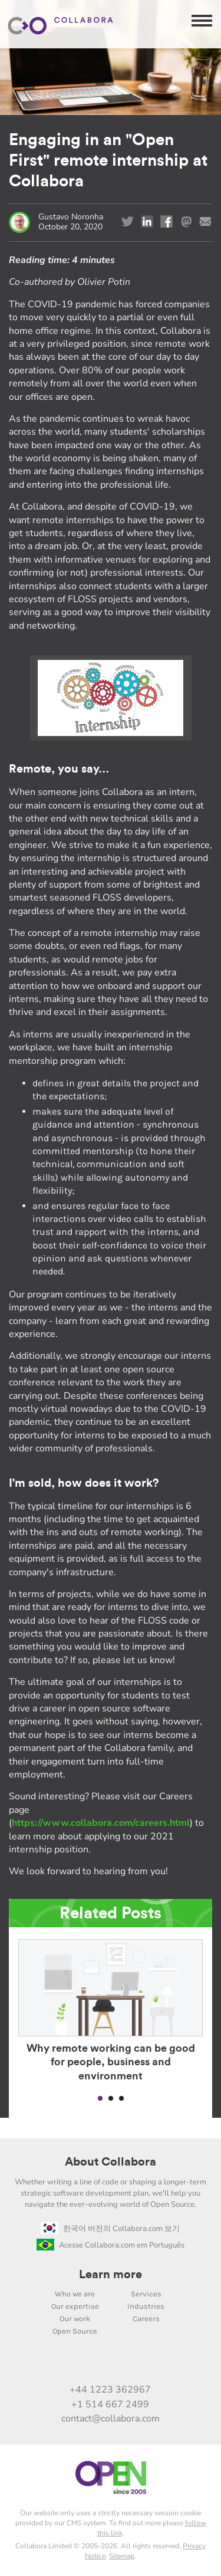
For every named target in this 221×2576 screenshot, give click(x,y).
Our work (75, 2318)
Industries (145, 2306)
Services (146, 2293)
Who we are (75, 2293)
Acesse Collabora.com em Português (110, 2245)
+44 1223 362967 (110, 2389)
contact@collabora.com (110, 2418)
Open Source (74, 2331)
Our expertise (75, 2306)
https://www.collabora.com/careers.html (101, 1822)
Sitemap (121, 2556)
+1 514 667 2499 (110, 2404)
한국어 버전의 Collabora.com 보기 (110, 2228)
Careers (146, 2318)
